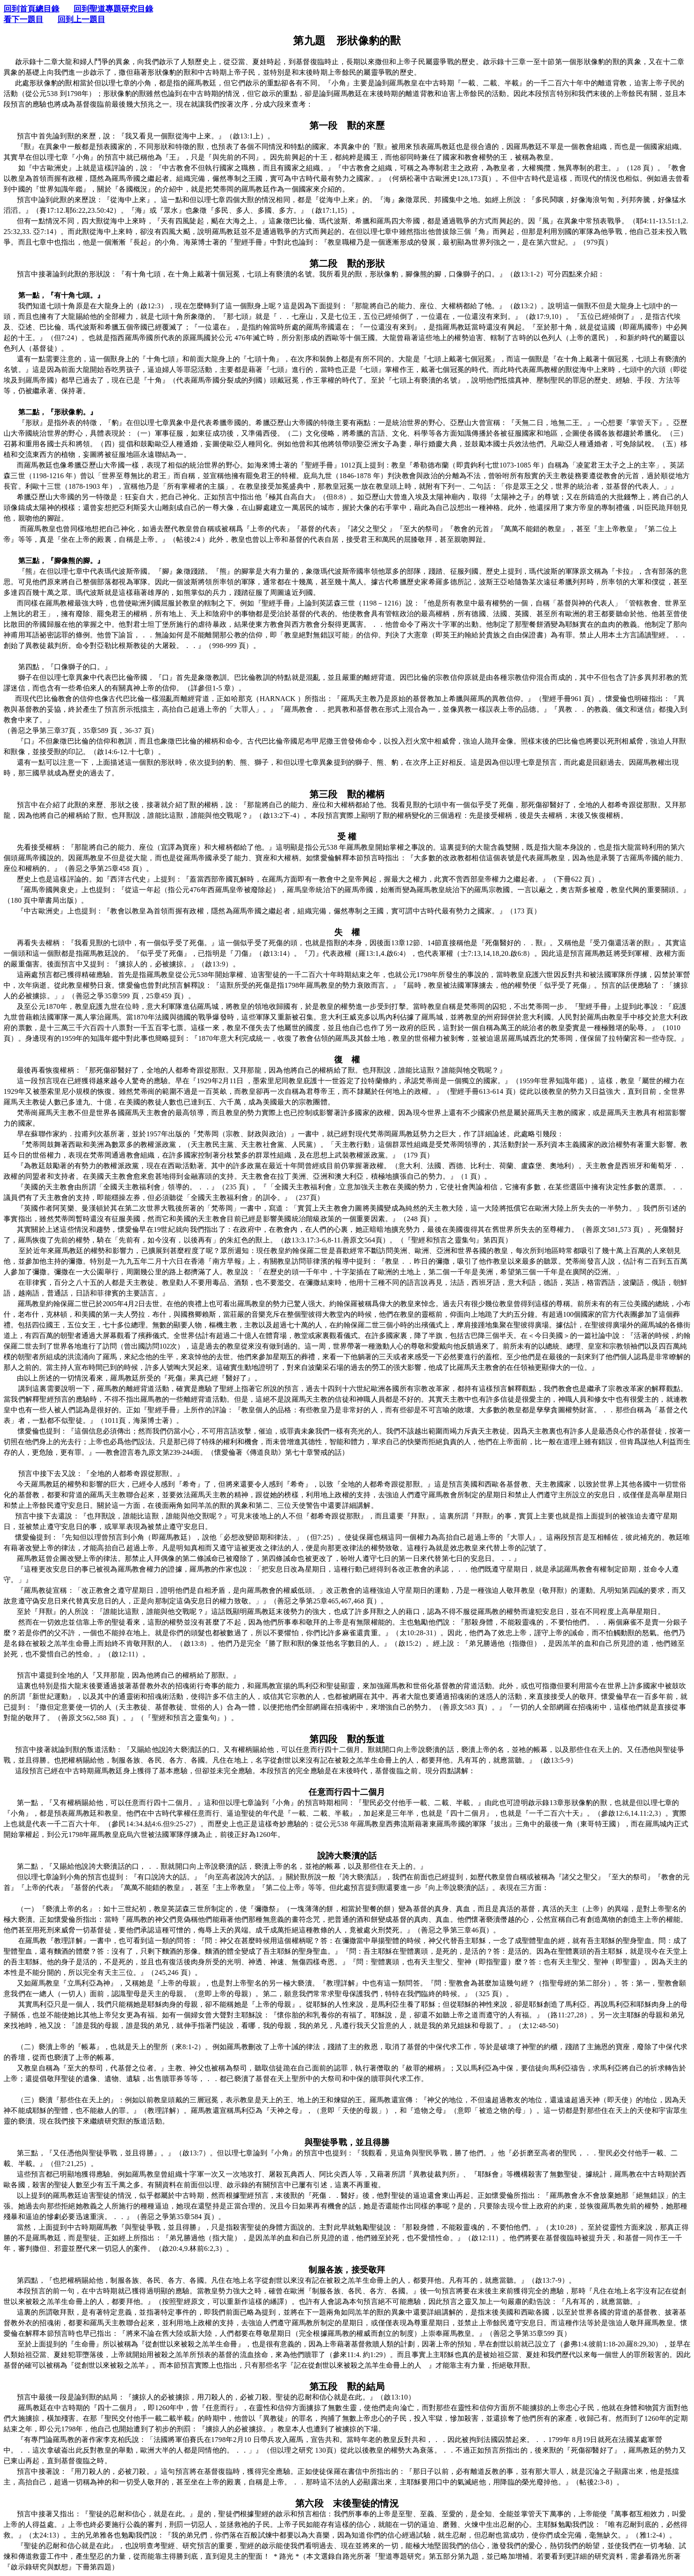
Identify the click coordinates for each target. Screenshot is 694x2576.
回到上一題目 (81, 19)
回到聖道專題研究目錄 (113, 8)
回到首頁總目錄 (31, 8)
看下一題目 (23, 19)
